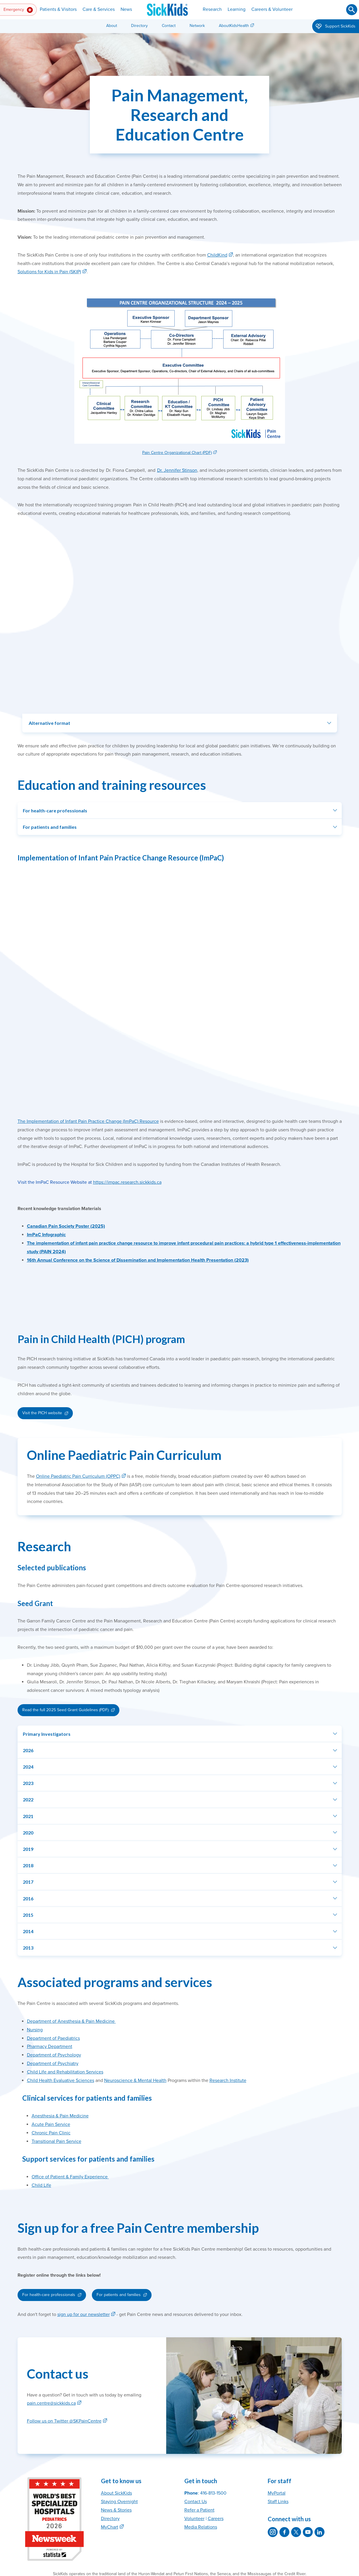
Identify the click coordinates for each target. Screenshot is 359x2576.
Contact (169, 25)
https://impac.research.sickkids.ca (127, 1182)
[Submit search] (351, 9)
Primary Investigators (47, 1734)
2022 (28, 1799)
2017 (28, 1882)
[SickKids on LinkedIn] (319, 2532)
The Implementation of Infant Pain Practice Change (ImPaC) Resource (88, 1121)
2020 (28, 1832)
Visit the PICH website (42, 1412)
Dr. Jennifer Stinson (177, 470)
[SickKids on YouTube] (308, 2532)
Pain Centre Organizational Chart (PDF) (177, 452)
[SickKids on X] (296, 2532)
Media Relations (200, 2527)
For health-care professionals (55, 810)
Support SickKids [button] (335, 27)
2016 (28, 1898)
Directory (139, 25)
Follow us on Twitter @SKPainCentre (64, 2421)
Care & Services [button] (99, 9)
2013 (28, 1947)
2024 (28, 1766)
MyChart (109, 2527)
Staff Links (278, 2502)
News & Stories (116, 2510)
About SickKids (116, 2493)
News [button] (126, 9)
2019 (28, 1849)
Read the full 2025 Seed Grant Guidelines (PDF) (65, 1709)
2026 (28, 1750)
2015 (28, 1915)
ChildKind (217, 255)
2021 (28, 1816)
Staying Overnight (119, 2502)
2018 (28, 1865)
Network (197, 25)
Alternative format (49, 723)
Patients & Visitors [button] (58, 9)
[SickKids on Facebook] (284, 2532)
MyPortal (277, 2493)
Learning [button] (236, 9)
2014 (28, 1931)
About (111, 25)
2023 (28, 1783)
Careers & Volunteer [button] (272, 9)
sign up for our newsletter (83, 2314)
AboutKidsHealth (234, 25)
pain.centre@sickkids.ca (51, 2403)
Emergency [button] (18, 10)
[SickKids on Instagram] (273, 2532)
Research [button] (212, 9)
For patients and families (50, 827)
